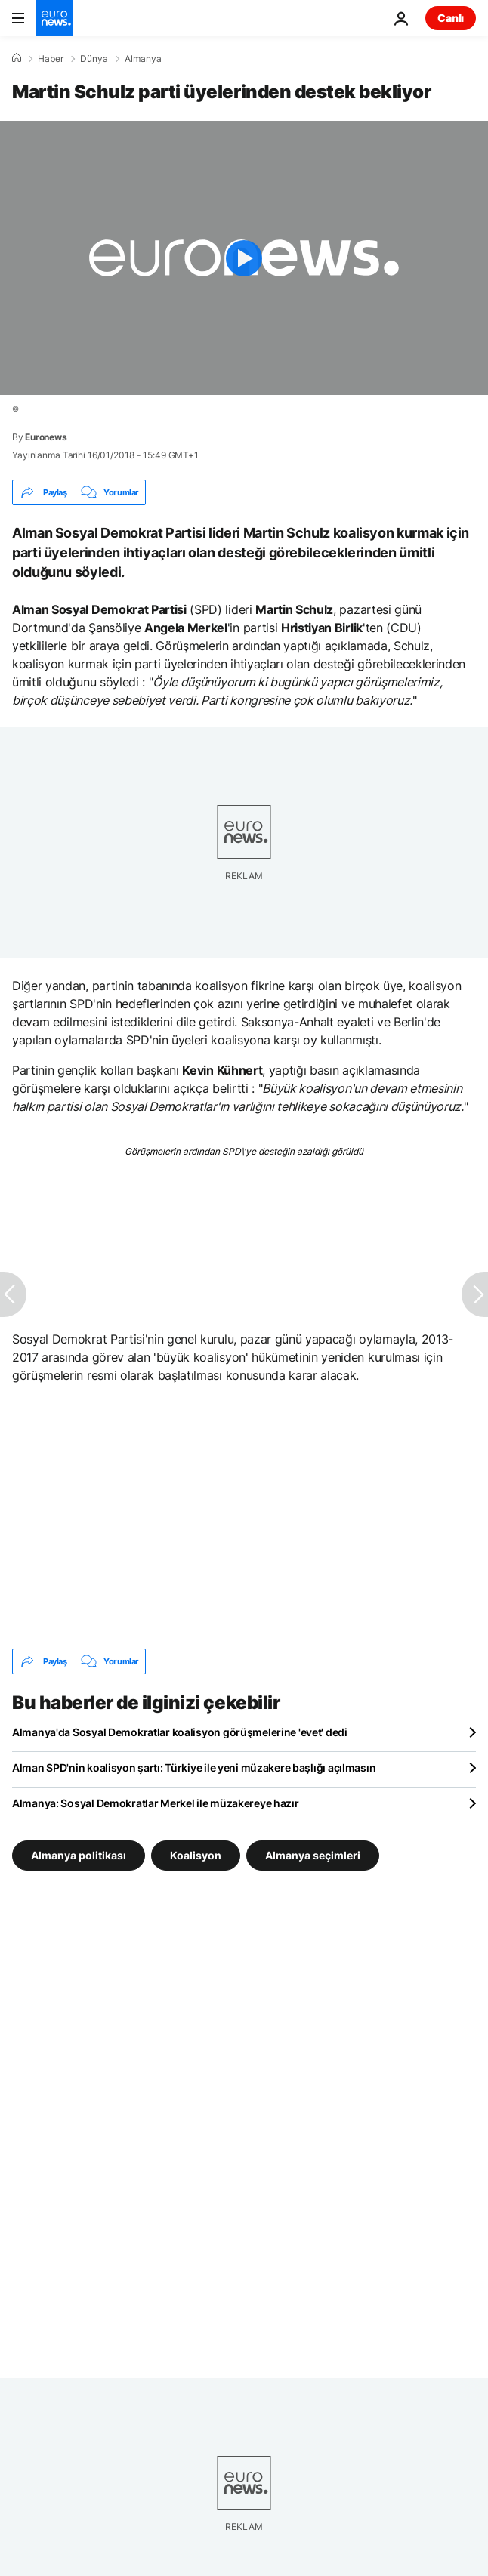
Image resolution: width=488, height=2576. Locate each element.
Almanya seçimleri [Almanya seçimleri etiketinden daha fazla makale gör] (312, 1855)
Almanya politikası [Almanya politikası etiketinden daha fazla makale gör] (78, 1855)
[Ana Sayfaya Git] (54, 18)
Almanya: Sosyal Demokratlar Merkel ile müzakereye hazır (155, 1803)
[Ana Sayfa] (16, 58)
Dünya (94, 58)
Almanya (143, 58)
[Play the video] (244, 258)
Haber (50, 58)
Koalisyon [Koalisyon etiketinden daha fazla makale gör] (195, 1855)
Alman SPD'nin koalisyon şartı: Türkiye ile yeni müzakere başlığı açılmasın (193, 1767)
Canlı (450, 17)
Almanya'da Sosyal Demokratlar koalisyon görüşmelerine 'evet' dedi (179, 1732)
